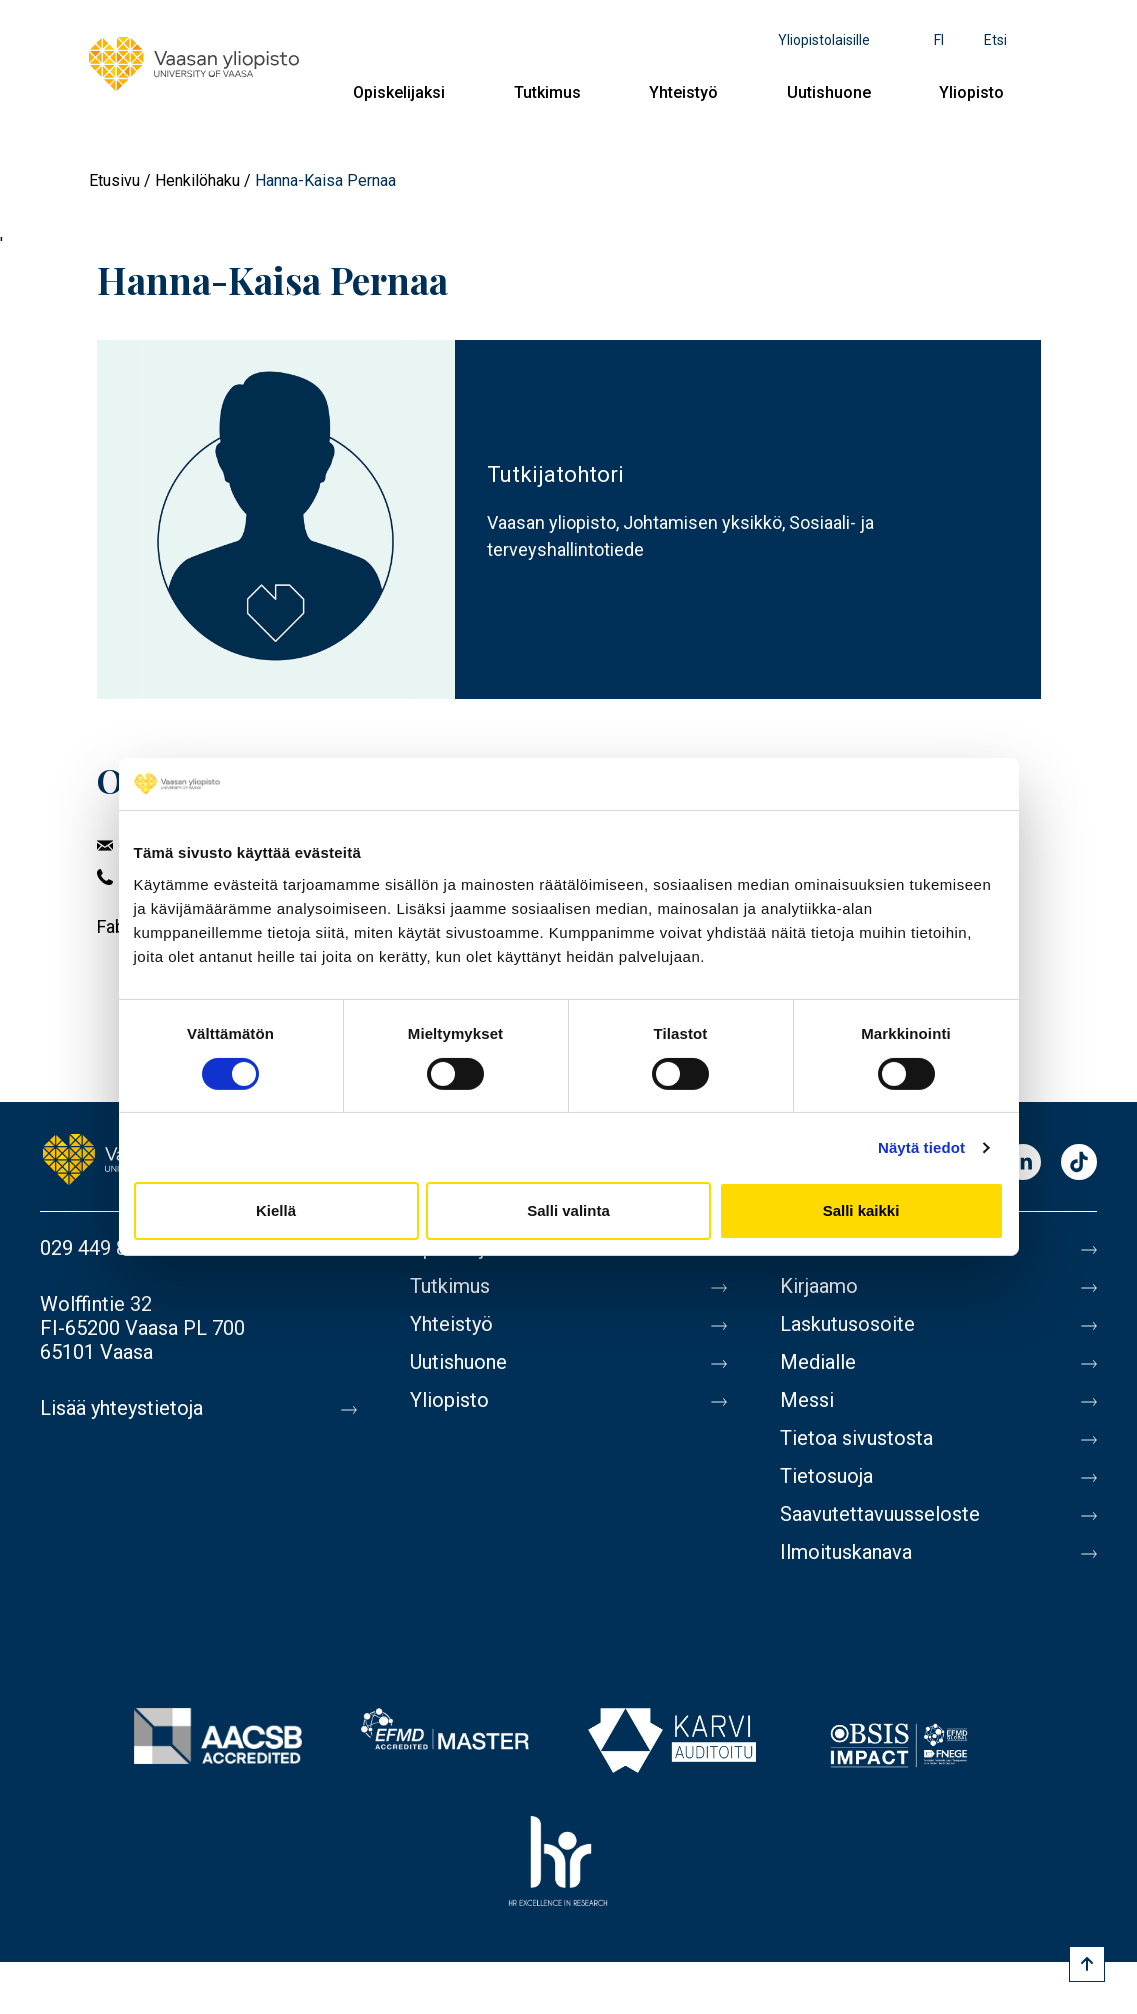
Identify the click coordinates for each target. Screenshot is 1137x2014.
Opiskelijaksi (399, 92)
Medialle (818, 1362)
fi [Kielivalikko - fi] (939, 40)
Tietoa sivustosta (856, 1438)
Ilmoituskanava (846, 1552)
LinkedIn (1023, 1163)
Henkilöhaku (197, 180)
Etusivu (114, 180)
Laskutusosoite (847, 1324)
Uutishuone (829, 92)
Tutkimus (547, 92)
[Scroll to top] (1087, 1964)
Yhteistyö (683, 92)
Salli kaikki (861, 1210)
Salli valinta (568, 1210)
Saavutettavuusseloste (880, 1514)
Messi (807, 1400)
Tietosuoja (826, 1476)
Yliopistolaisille (824, 40)
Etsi (995, 40)
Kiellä (276, 1210)
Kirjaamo (819, 1286)
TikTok (1079, 1163)
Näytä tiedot (921, 1147)
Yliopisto (971, 92)
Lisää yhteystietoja (121, 1408)
